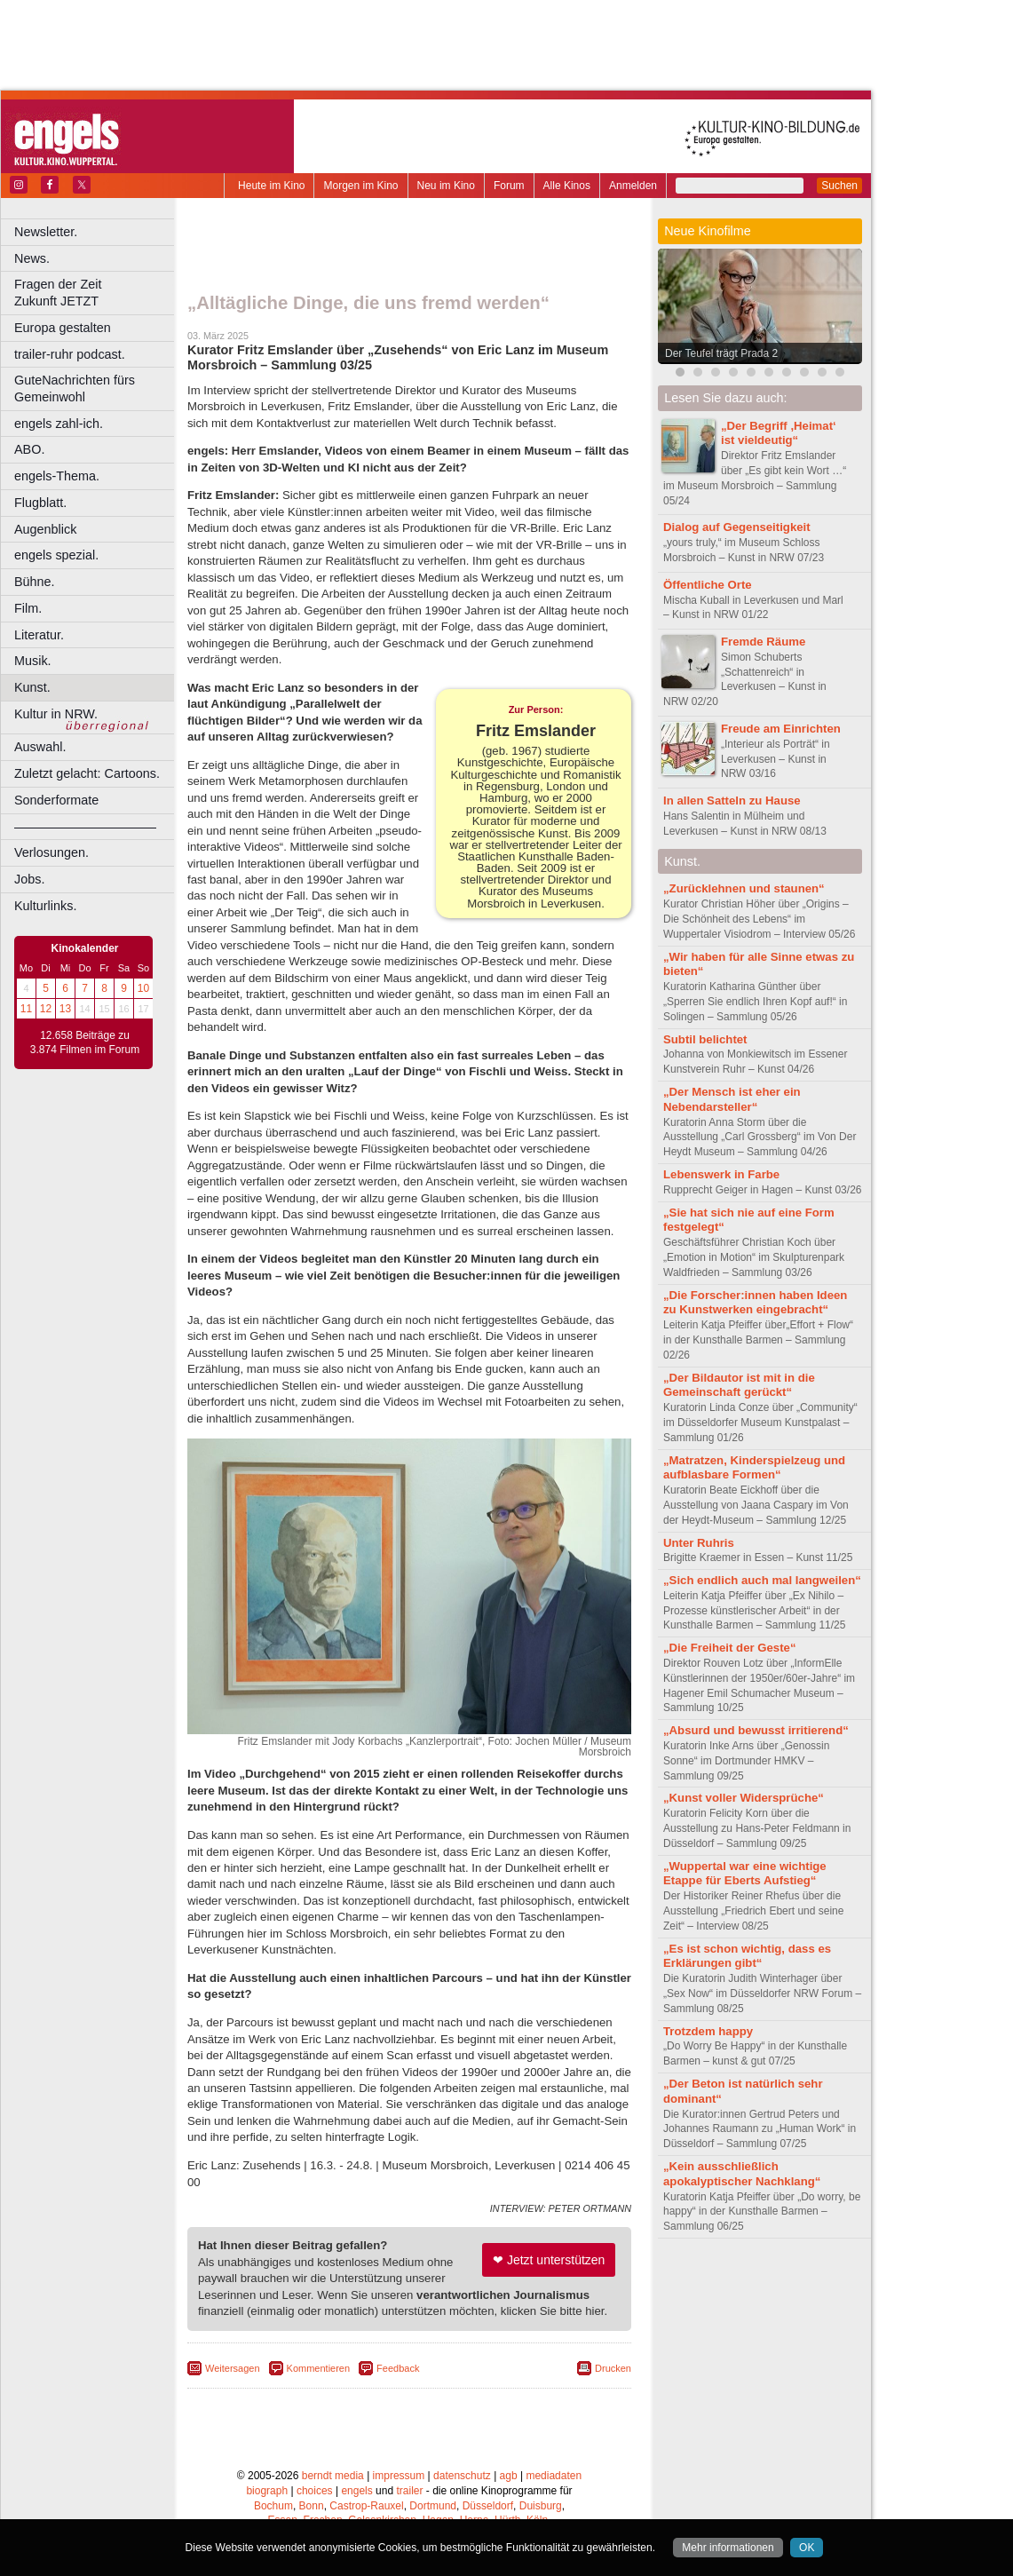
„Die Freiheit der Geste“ (729, 1647)
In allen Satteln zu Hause (732, 800)
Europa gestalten (62, 328)
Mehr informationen (727, 2547)
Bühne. (34, 582)
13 (65, 1009)
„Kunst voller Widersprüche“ (743, 1797)
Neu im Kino (446, 185)
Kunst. (32, 687)
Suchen (839, 185)
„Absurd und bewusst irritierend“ (756, 1730)
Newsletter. (45, 232)
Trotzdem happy (708, 2031)
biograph (267, 2491)
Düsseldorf (488, 2506)
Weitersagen (232, 2368)
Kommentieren (319, 2368)
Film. (28, 608)
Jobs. (29, 879)
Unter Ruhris (698, 1543)
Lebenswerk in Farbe (721, 1174)
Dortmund (432, 2506)
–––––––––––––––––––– (85, 827)
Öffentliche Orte (707, 584)
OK (806, 2547)
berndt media (333, 2475)
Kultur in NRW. (56, 714)
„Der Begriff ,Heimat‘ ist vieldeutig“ (778, 433)
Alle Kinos (566, 185)
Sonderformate (56, 800)
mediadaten (554, 2475)
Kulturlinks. (45, 906)
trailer (409, 2491)
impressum (399, 2475)
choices (315, 2491)
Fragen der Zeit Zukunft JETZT (96, 292)
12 (45, 1009)
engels (356, 2491)
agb (509, 2475)
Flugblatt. (40, 502)
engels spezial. (56, 555)
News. (32, 258)
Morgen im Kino (360, 185)
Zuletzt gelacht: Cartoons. (87, 773)
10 (143, 988)
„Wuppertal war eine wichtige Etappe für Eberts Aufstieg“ (745, 1873)
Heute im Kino (271, 185)
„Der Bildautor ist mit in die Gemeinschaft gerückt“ (739, 1385)
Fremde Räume (763, 641)
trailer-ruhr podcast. (69, 354)
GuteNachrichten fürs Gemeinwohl (74, 388)
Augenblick (45, 529)
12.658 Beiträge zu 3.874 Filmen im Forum (84, 1042)
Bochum (273, 2506)
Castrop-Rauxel (366, 2506)
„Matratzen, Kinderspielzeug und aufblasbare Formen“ (754, 1468)
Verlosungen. (51, 852)
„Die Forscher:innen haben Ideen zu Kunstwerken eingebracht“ (755, 1302)
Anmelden (633, 185)
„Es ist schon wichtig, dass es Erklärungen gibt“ (747, 1956)
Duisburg (540, 2506)
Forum (509, 185)
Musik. (32, 661)
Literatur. (39, 635)
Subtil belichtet (705, 1039)
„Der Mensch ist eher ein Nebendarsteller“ (732, 1099)
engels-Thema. (56, 476)
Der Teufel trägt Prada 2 (721, 353)
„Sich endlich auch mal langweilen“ (762, 1580)
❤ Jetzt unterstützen (549, 2260)
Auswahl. (40, 747)
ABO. (29, 449)
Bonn (311, 2506)
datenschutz (462, 2475)
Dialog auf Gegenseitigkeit (737, 527)
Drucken (613, 2368)
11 (26, 1009)
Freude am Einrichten (781, 728)
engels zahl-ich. (58, 423)
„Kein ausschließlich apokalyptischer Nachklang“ (741, 2174)
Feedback (397, 2368)
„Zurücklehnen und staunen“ (744, 888)
